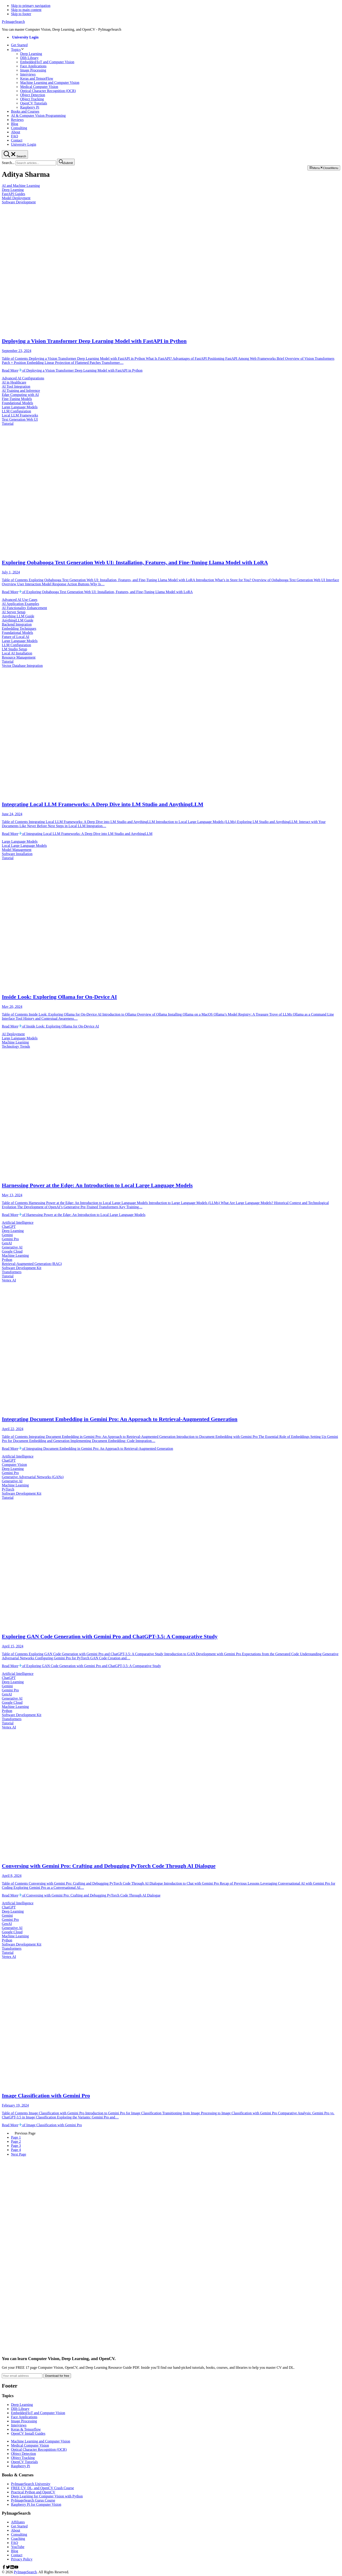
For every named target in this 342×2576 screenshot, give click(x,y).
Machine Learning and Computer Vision (40, 2441)
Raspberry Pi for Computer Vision (36, 2504)
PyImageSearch (13, 22)
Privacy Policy (22, 2559)
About (15, 2530)
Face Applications (24, 2417)
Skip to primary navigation (30, 6)
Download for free (57, 2375)
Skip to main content (26, 10)
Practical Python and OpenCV (33, 2492)
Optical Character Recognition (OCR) (39, 2449)
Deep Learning (22, 2405)
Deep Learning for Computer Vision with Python (47, 2496)
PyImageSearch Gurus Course (33, 2500)
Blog (14, 2551)
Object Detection (23, 2454)
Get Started (19, 2526)
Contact (16, 2555)
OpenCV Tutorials (24, 2462)
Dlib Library (20, 2409)
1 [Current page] (16, 2137)
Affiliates (18, 2522)
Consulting (19, 2534)
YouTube (17, 2547)
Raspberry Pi (20, 2466)
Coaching (18, 2539)
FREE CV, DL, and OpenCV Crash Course (42, 2488)
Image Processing (24, 2421)
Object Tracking (23, 2458)
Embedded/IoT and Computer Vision (38, 2413)
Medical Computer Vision (30, 2445)
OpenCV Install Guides (28, 2433)
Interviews (19, 2425)
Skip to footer (21, 14)
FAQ (14, 2543)
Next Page (20, 2154)
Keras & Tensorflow (26, 2429)
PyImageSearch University (30, 2484)
